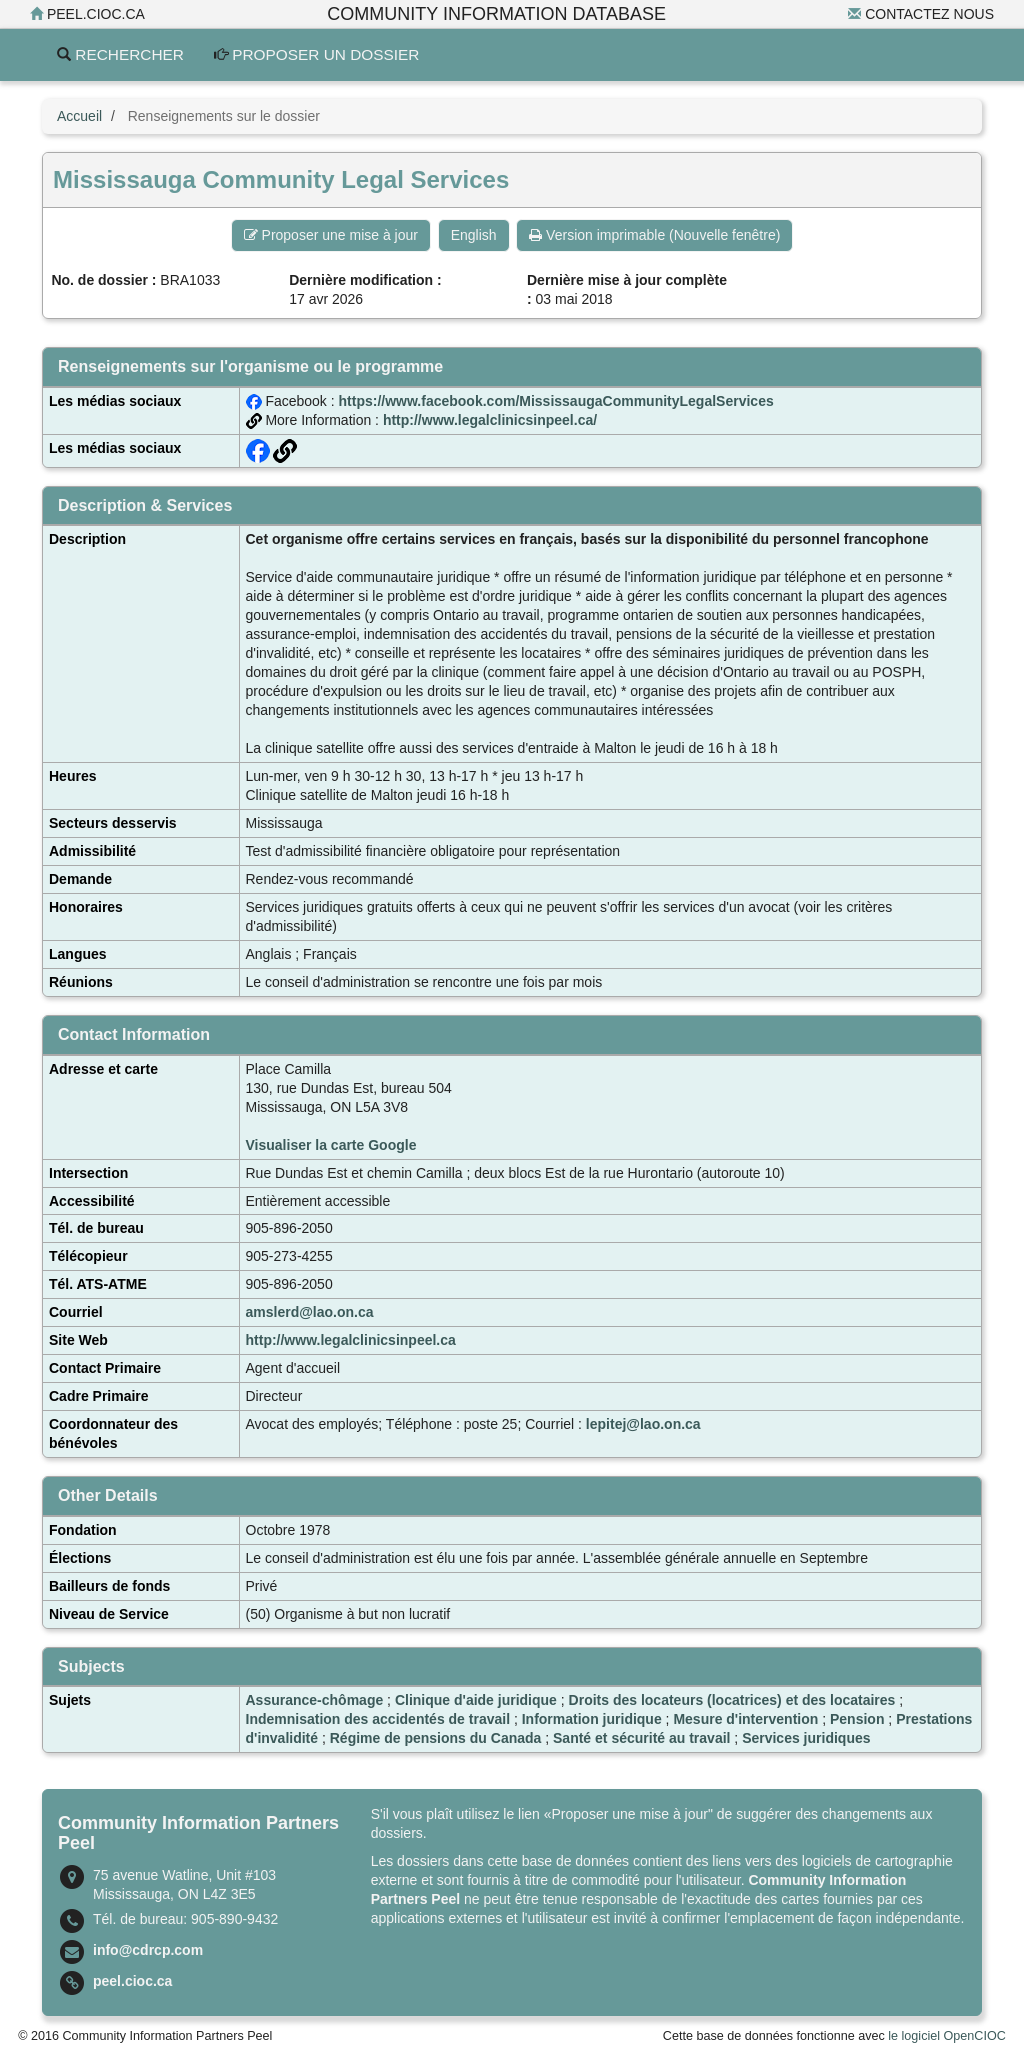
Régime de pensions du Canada (436, 1738)
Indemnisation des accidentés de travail (378, 1719)
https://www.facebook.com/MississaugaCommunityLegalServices (556, 401)
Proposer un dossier (317, 54)
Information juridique (592, 1719)
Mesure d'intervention (745, 1719)
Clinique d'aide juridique (476, 1700)
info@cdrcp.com (148, 1950)
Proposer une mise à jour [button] (331, 235)
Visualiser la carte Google (331, 1145)
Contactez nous (921, 14)
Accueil (79, 116)
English (474, 235)
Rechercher (120, 54)
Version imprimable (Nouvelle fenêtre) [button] (654, 235)
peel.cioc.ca (87, 14)
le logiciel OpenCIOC (947, 2036)
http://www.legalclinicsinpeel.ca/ (490, 420)
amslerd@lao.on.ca (310, 1312)
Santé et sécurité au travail (641, 1738)
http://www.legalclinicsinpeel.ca (351, 1340)
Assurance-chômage (315, 1700)
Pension (857, 1719)
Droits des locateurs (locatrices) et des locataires (732, 1700)
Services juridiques (806, 1738)
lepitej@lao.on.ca (643, 1424)
